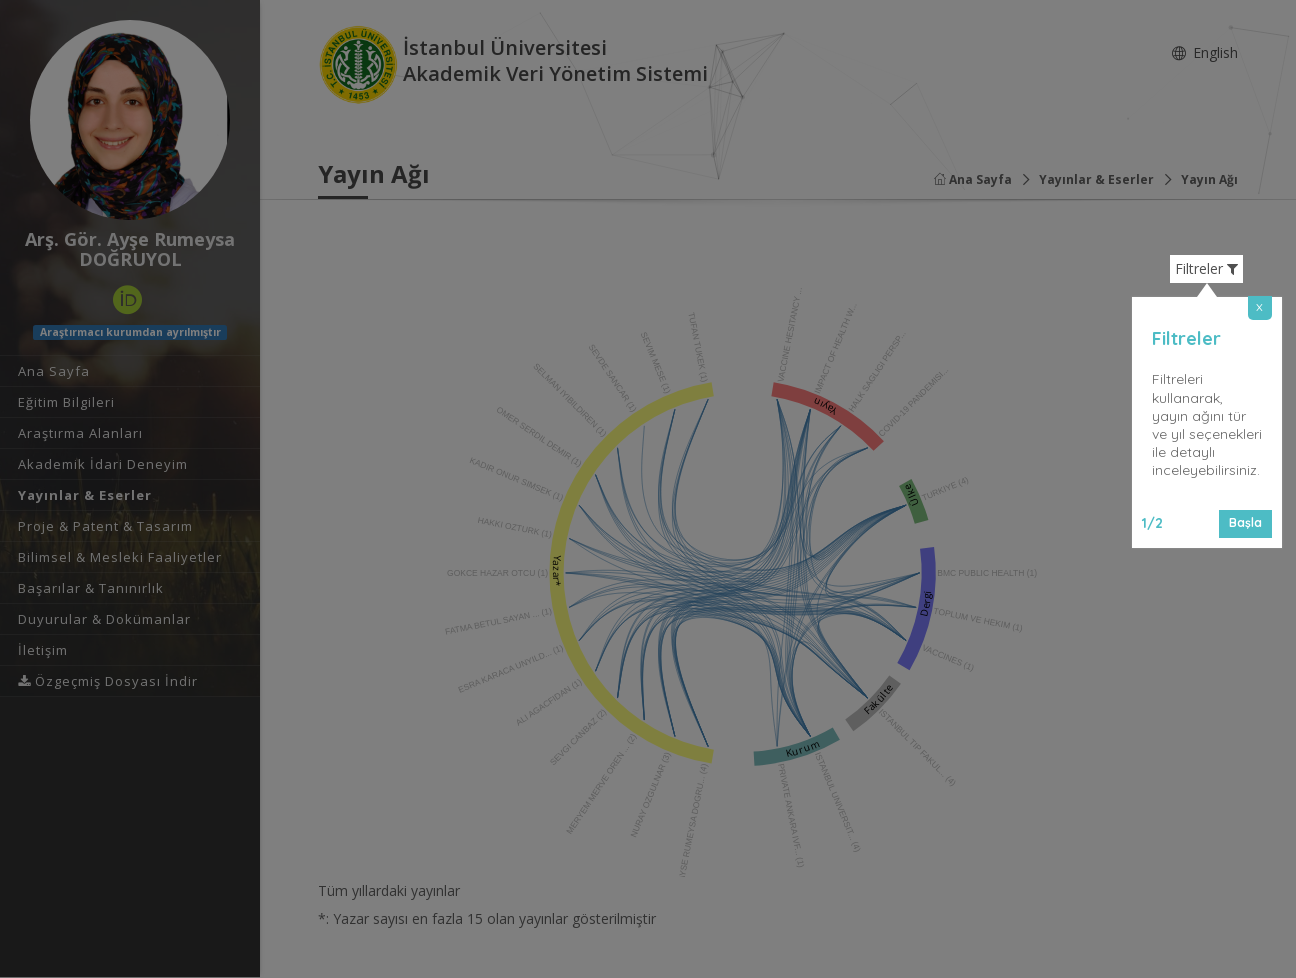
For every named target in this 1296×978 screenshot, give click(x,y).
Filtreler (1206, 269)
